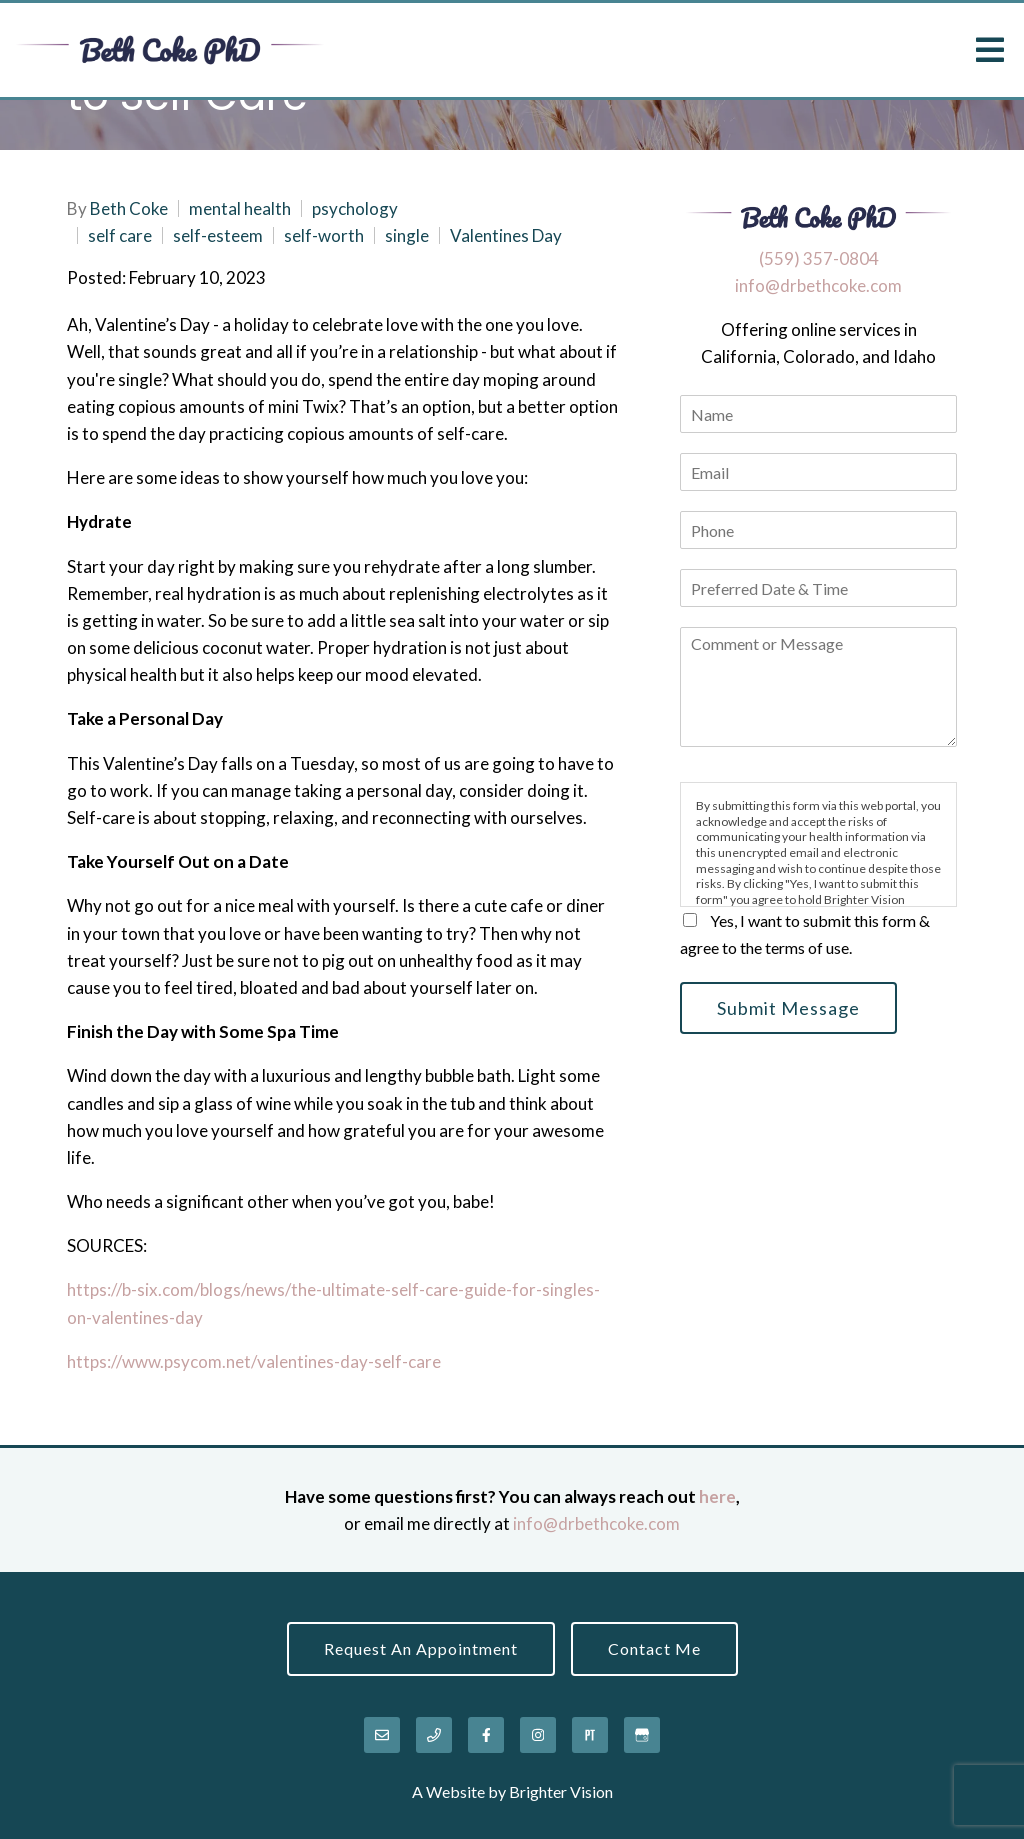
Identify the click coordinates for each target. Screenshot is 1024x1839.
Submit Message (788, 1008)
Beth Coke (129, 208)
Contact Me (654, 1648)
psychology (355, 208)
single (407, 235)
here (717, 1496)
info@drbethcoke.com (818, 285)
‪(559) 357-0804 (819, 258)
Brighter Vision (561, 1791)
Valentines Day (506, 235)
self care (120, 235)
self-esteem (218, 235)
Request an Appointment (421, 1648)
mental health (240, 208)
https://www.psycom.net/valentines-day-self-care (254, 1361)
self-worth (324, 235)
